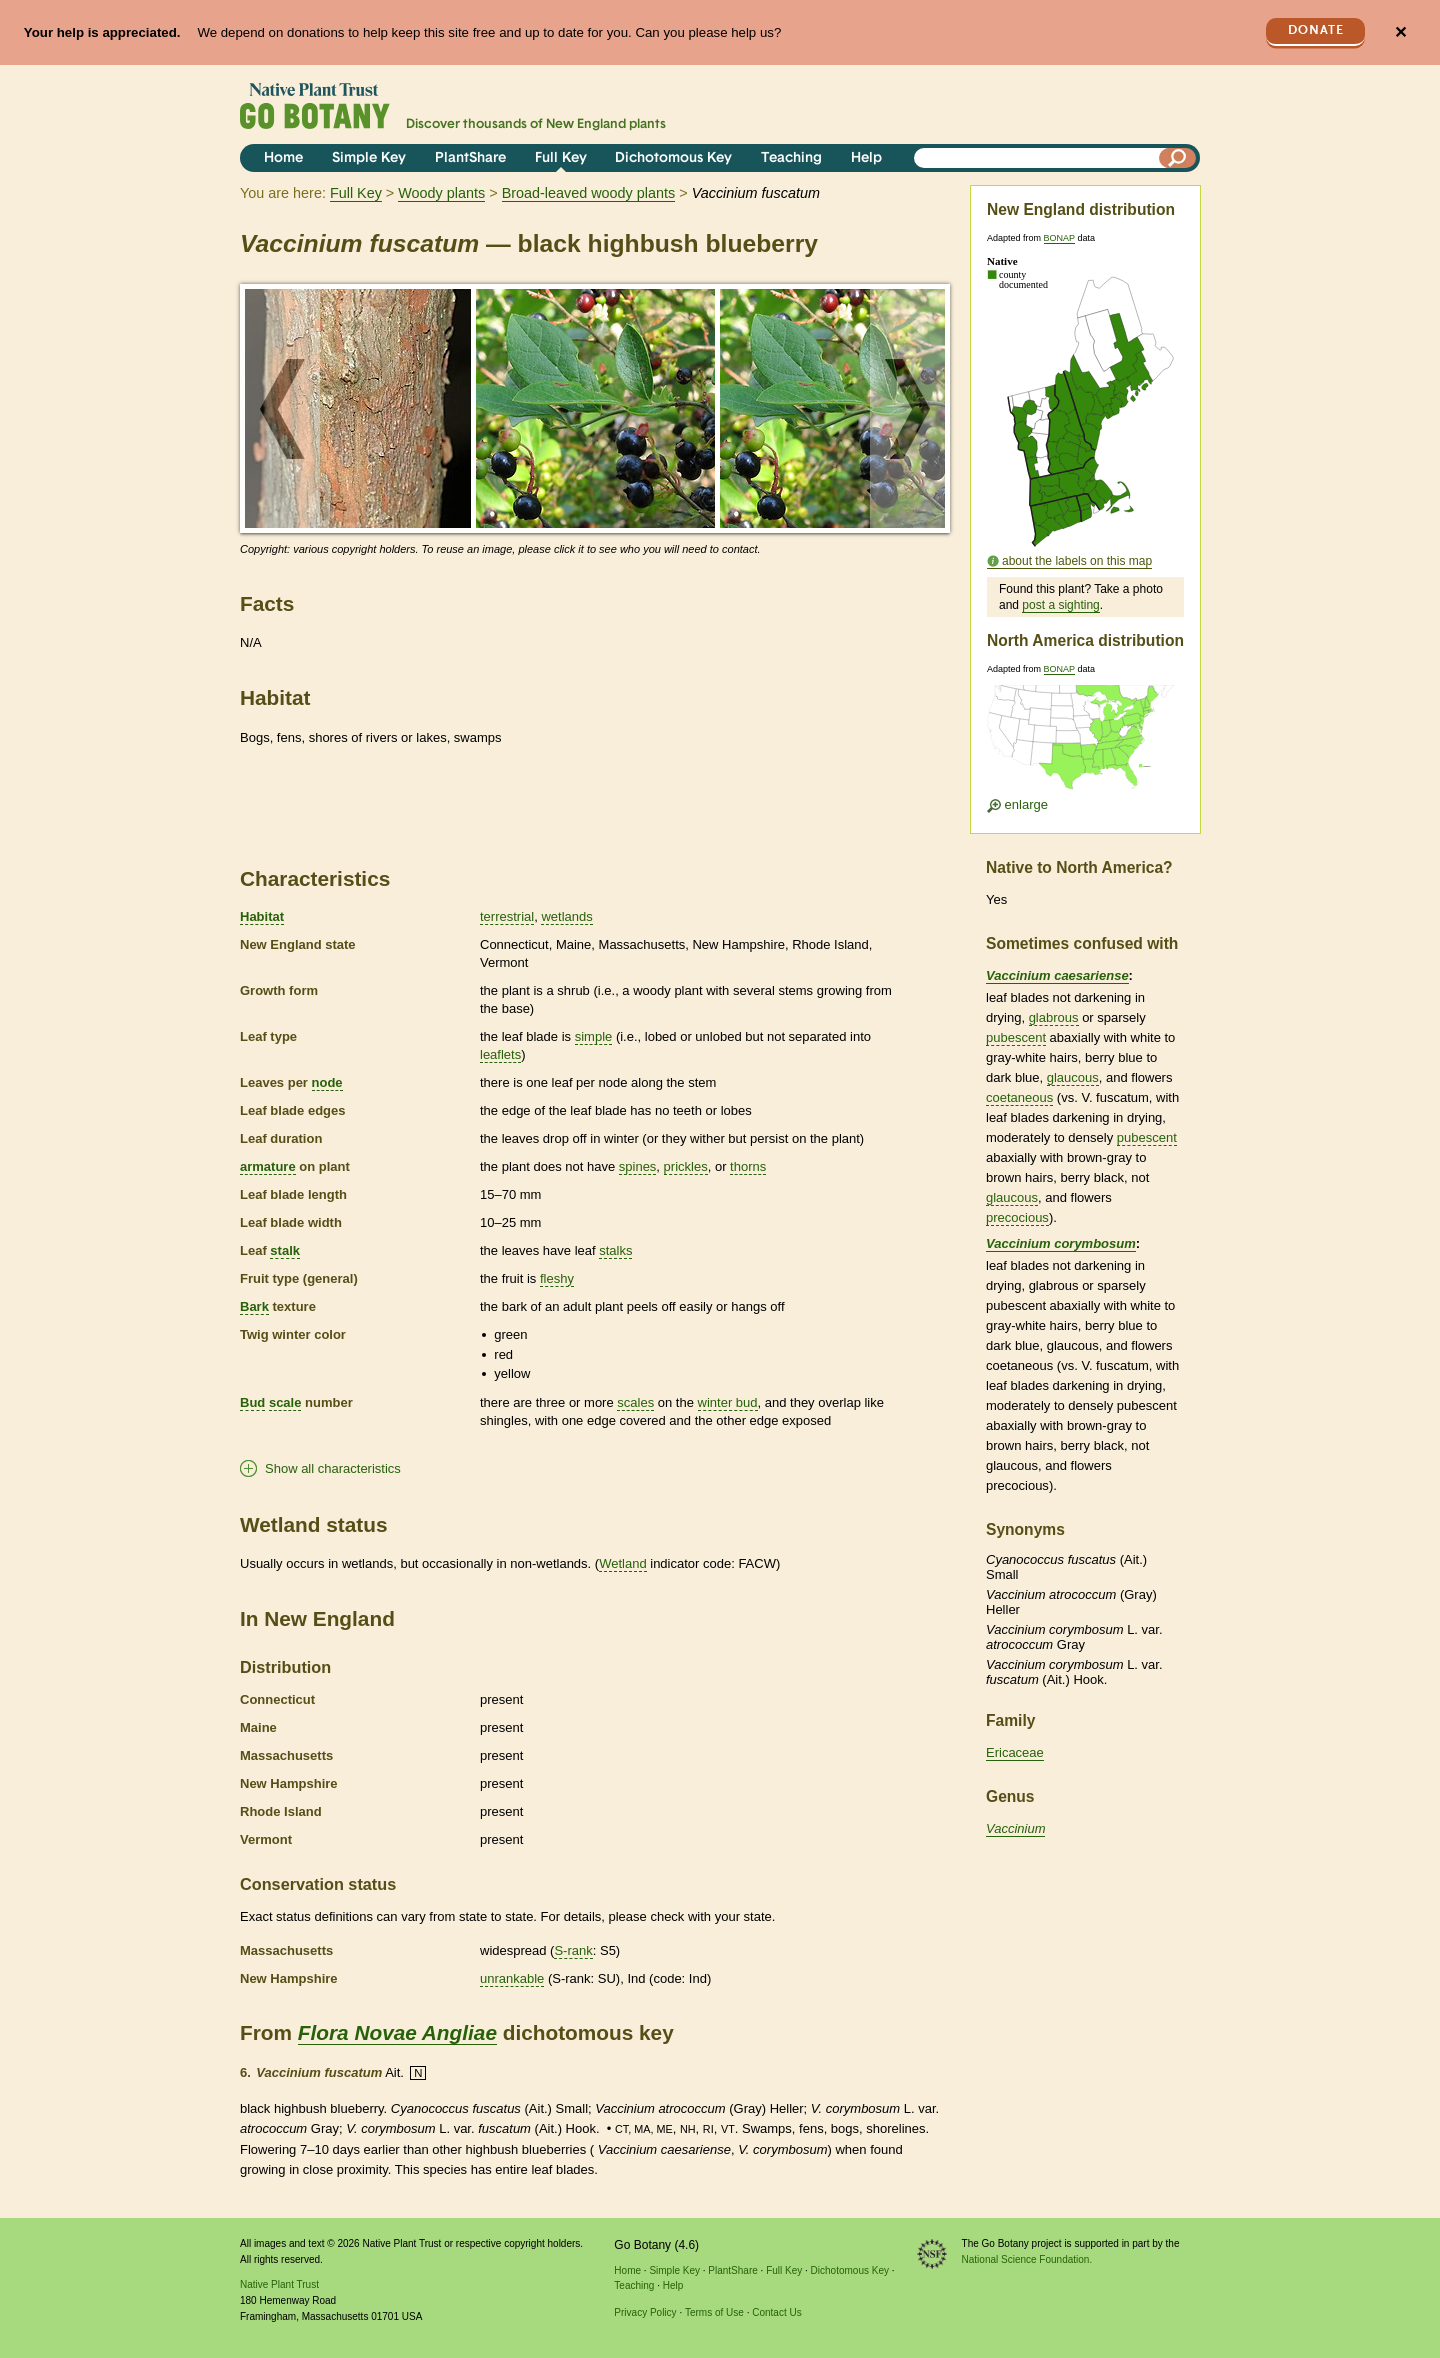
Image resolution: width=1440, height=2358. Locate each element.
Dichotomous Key (673, 158)
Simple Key (369, 158)
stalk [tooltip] (285, 1250)
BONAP (1059, 238)
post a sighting (1060, 605)
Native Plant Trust (279, 2284)
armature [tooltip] (268, 1166)
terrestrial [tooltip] (507, 916)
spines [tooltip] (638, 1166)
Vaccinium (1015, 1828)
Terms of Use (714, 2312)
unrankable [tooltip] (512, 1978)
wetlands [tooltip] (566, 916)
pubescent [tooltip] (1016, 1037)
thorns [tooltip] (748, 1166)
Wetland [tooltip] (622, 1563)
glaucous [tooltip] (1073, 1077)
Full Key (561, 158)
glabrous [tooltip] (1054, 1017)
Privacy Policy (645, 2312)
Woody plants (441, 193)
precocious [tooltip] (1017, 1217)
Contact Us (776, 2312)
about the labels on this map (1077, 561)
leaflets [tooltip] (500, 1054)
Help (866, 158)
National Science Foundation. (1027, 2259)
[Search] (1178, 158)
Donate (1316, 30)
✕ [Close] (1400, 32)
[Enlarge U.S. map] (1085, 743)
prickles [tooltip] (686, 1166)
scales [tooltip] (635, 1402)
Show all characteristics (333, 1468)
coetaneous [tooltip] (1019, 1097)
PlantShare (470, 158)
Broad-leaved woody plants (589, 193)
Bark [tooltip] (254, 1306)
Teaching (791, 158)
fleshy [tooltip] (557, 1278)
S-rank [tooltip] (573, 1950)
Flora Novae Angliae (397, 2032)
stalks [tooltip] (615, 1250)
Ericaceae (1015, 1752)
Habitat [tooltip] (262, 916)
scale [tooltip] (285, 1402)
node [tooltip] (327, 1082)
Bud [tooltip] (252, 1402)
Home (283, 158)
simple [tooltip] (594, 1036)
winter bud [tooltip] (728, 1402)
